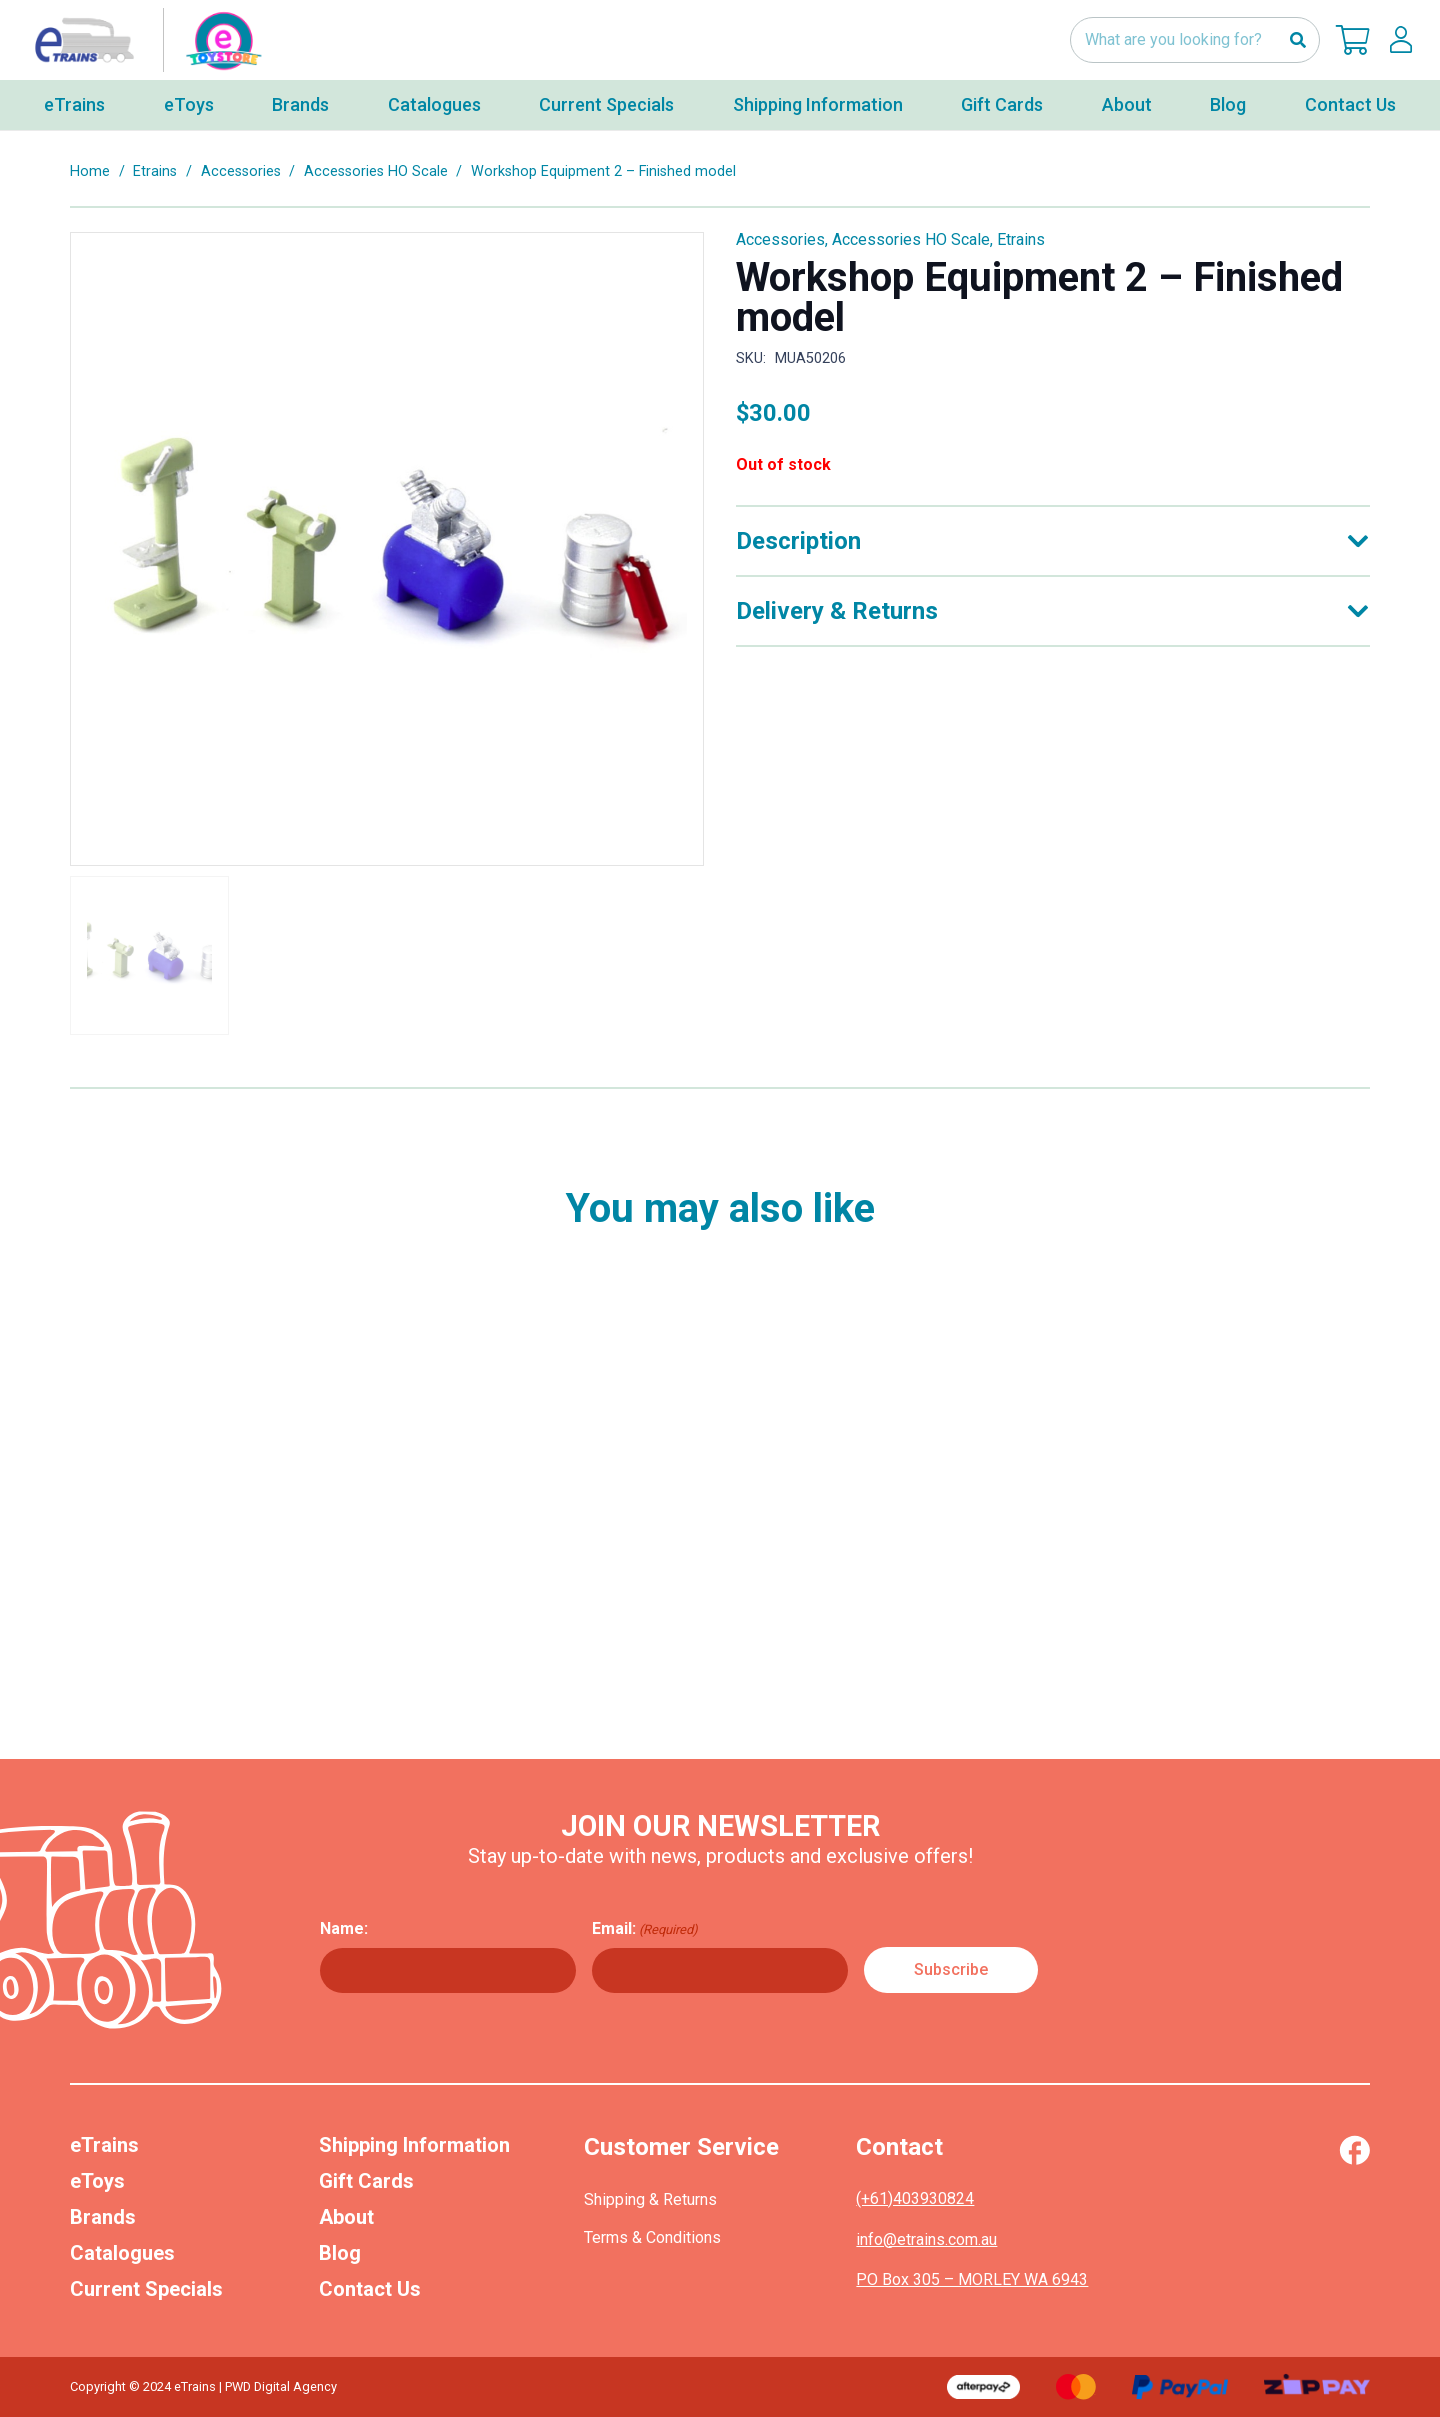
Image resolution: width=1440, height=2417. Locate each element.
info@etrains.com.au (926, 2239)
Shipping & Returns (650, 2199)
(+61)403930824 (915, 2198)
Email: (645, 1929)
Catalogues (122, 2253)
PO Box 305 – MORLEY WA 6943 (972, 2279)
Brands (103, 2217)
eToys (97, 2181)
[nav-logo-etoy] (144, 40)
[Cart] (1353, 40)
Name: (344, 1928)
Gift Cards (366, 2181)
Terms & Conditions (652, 2237)
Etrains (155, 171)
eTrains (104, 2145)
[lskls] (1401, 40)
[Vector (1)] (1354, 2150)
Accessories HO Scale (376, 171)
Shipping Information (414, 2145)
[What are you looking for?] (1195, 40)
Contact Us (370, 2289)
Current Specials (146, 2289)
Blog (340, 2253)
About (346, 2217)
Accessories (241, 171)
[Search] (1297, 40)
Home (90, 171)
